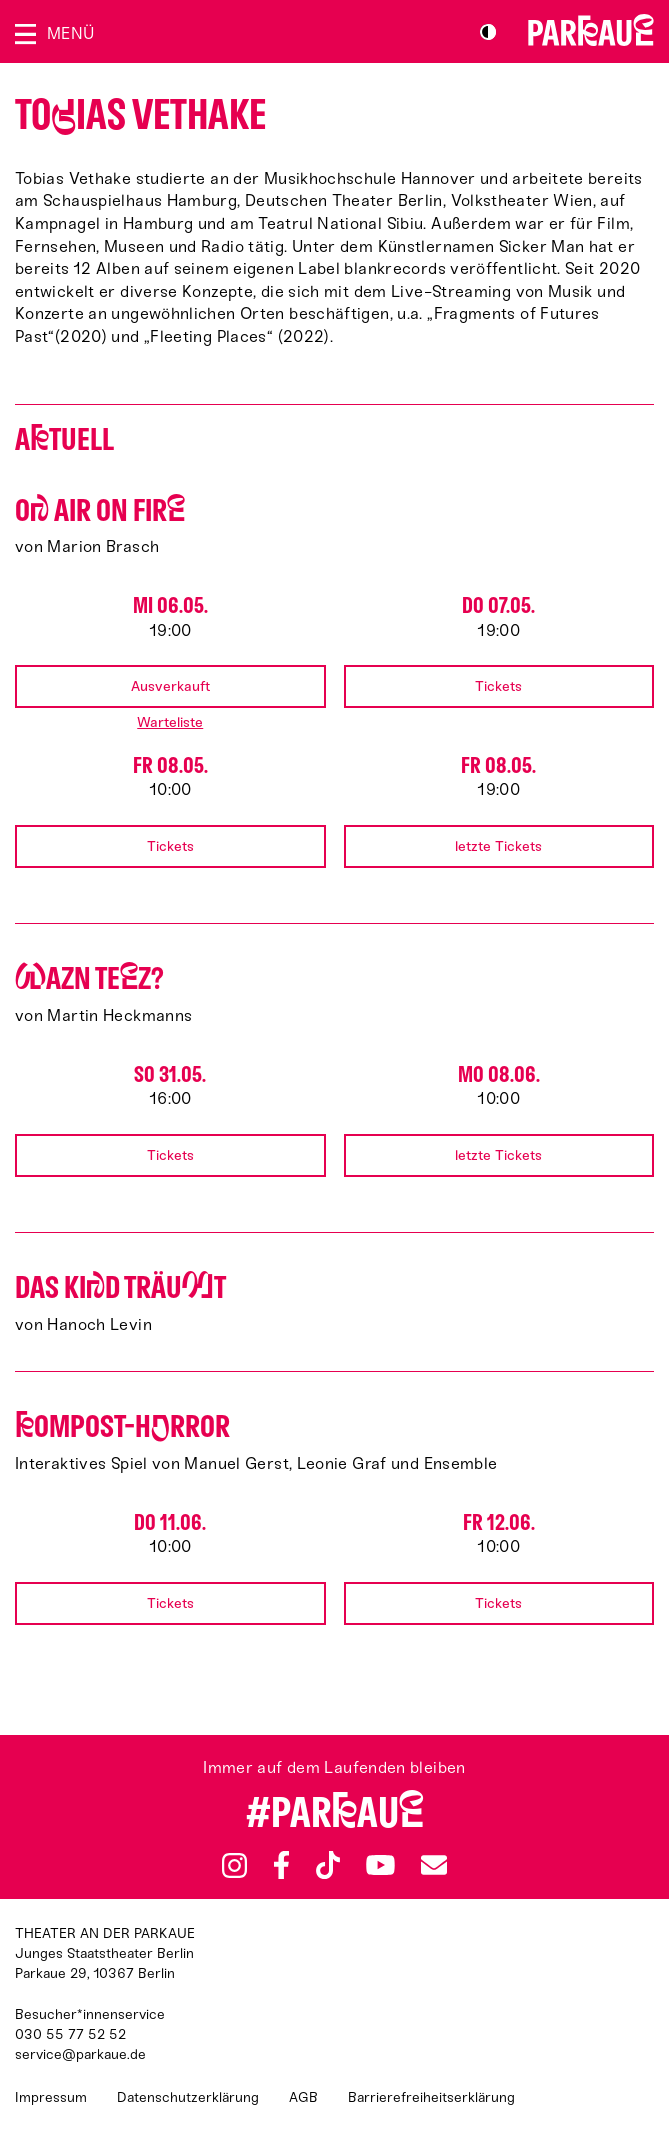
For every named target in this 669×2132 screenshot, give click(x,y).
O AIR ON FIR (100, 510)
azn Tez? (89, 978)
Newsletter (434, 1864)
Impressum (51, 2097)
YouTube (380, 1865)
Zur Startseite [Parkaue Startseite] (591, 30)
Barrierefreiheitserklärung (431, 2097)
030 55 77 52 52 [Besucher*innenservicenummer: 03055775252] (70, 2034)
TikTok (328, 1865)
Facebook (281, 1865)
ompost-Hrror (122, 1426)
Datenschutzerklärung (188, 2097)
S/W (488, 32)
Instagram (234, 1865)
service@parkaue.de (80, 2054)
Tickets (498, 686)
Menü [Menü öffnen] (70, 33)
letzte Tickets (498, 846)
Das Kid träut (120, 1287)
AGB (303, 2097)
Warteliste (170, 722)
